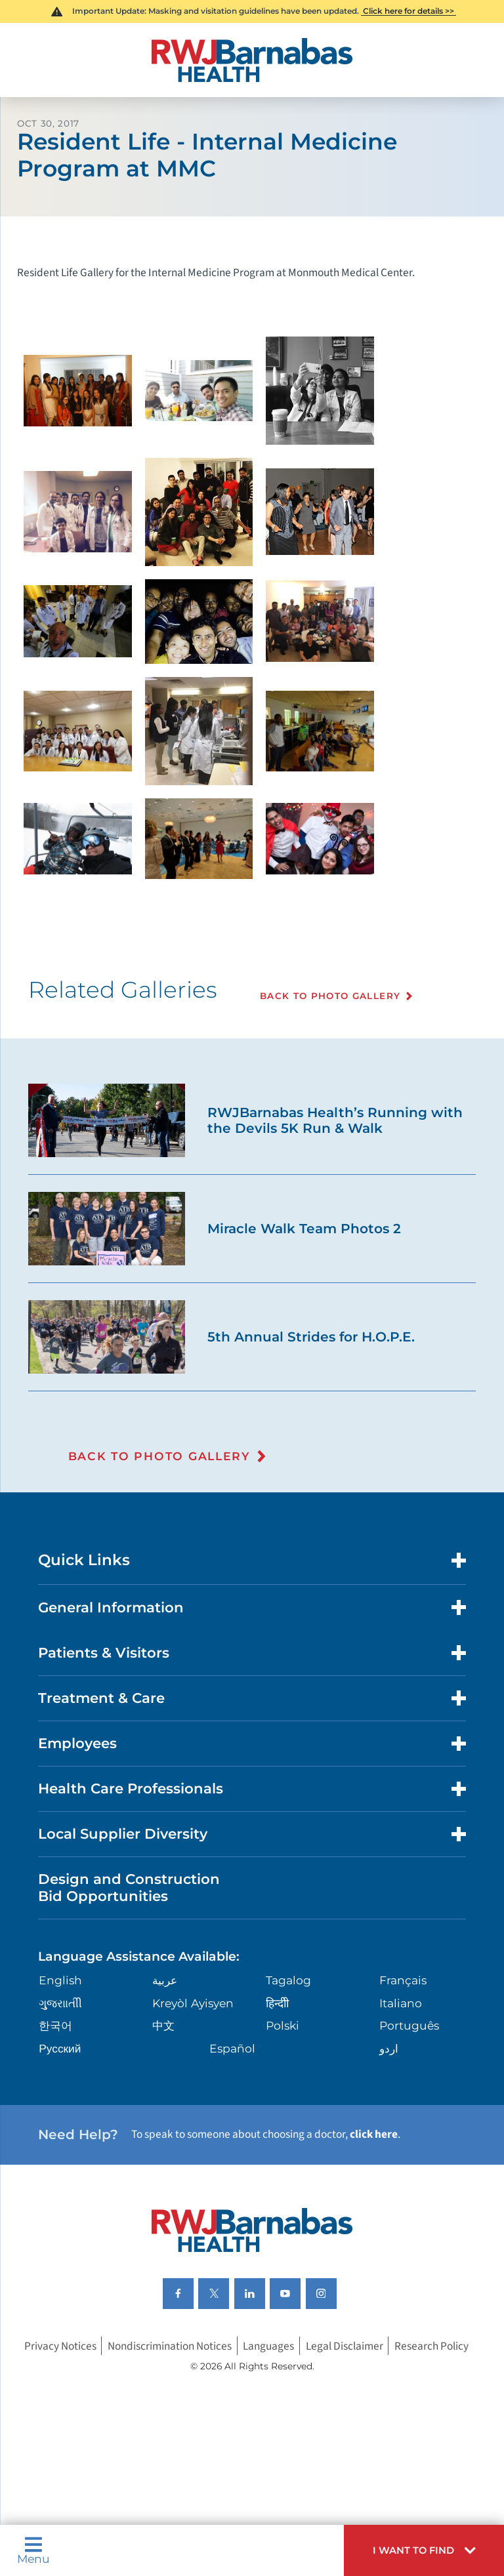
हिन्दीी (277, 2003)
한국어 (55, 2025)
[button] (424, 2550)
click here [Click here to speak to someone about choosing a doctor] (374, 2134)
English (60, 1980)
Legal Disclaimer (344, 2346)
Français (403, 1980)
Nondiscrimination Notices (170, 2346)
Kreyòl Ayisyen (193, 2003)
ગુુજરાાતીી (60, 2003)
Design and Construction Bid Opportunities (129, 1887)
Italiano (400, 2003)
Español (232, 2048)
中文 (163, 2025)
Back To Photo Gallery (330, 996)
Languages (268, 2346)
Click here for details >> (408, 11)
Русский (60, 2048)
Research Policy (431, 2346)
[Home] (252, 60)
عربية (164, 1980)
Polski (282, 2025)
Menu (33, 2550)
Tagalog (288, 1980)
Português (409, 2025)
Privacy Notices (60, 2346)
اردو (388, 2048)
